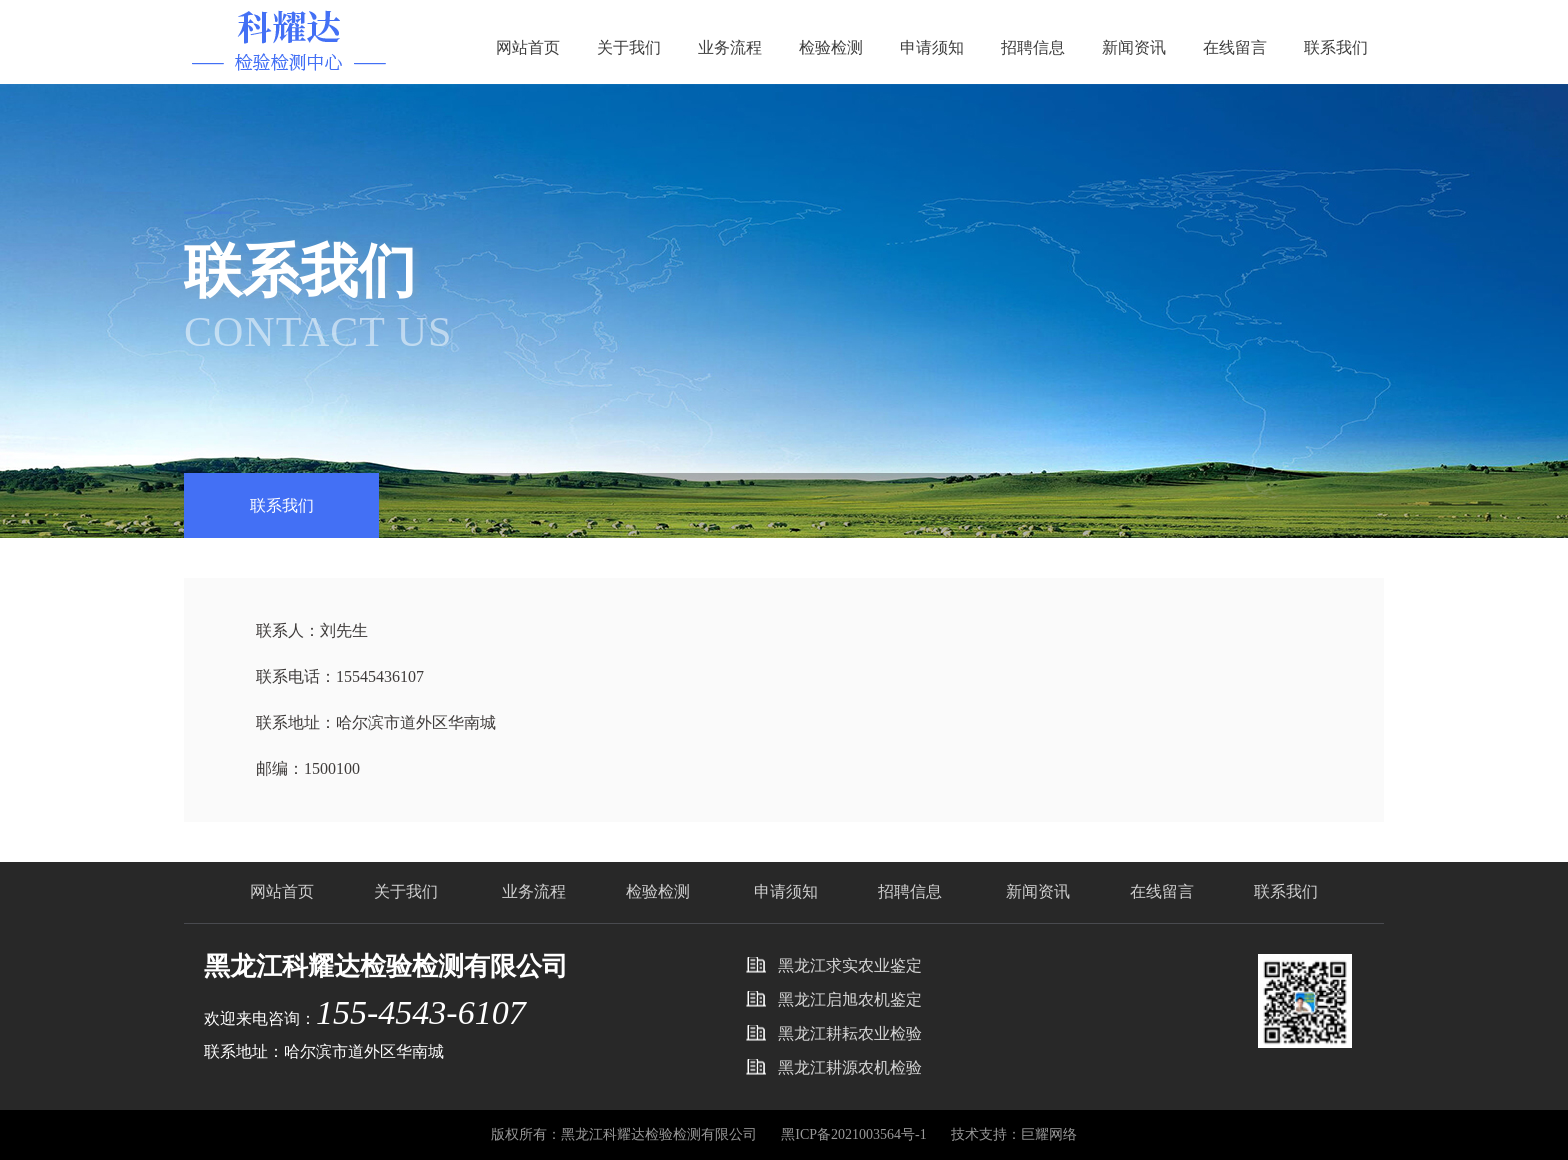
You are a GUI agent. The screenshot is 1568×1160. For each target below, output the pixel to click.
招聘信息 (1033, 47)
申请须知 (932, 47)
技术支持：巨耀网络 (1014, 1134)
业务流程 (730, 47)
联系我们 (1336, 47)
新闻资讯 (1134, 47)
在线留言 (1235, 47)
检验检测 (831, 47)
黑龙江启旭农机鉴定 (850, 999)
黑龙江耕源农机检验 (850, 1067)
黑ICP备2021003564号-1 (855, 1134)
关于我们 (629, 47)
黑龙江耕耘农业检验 (850, 1033)
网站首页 (528, 47)
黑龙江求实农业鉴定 (850, 965)
